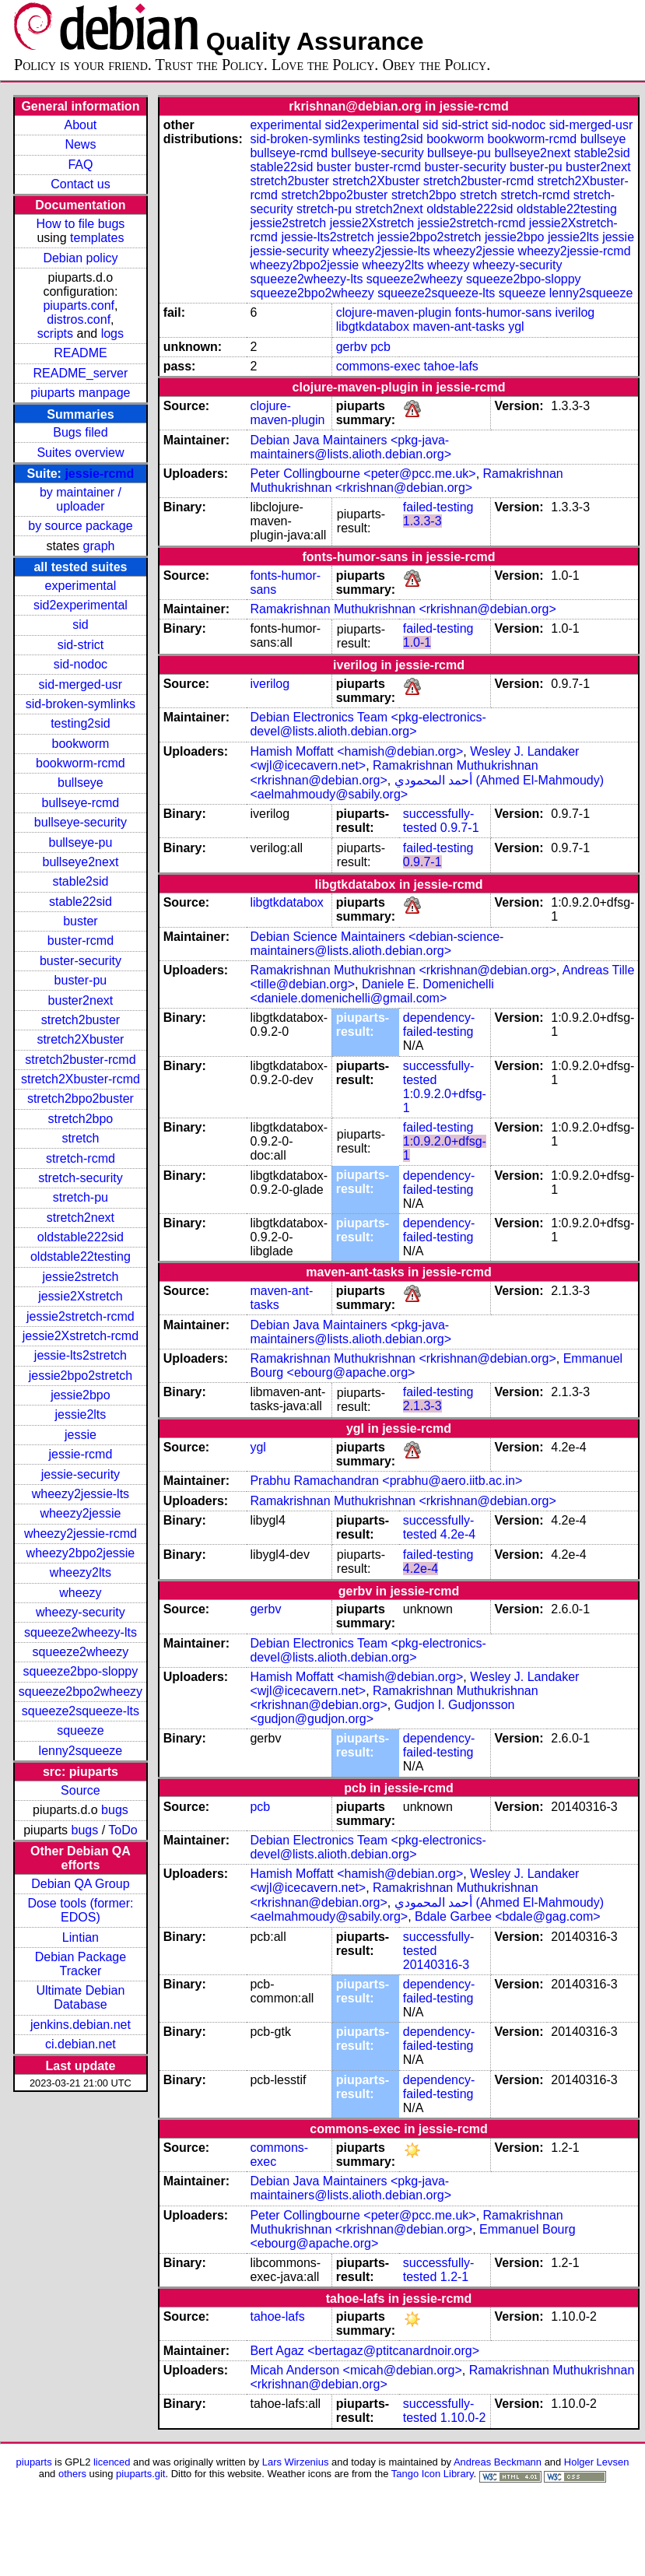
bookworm (81, 743)
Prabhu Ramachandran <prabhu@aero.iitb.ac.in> (386, 1480)
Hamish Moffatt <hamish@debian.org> (356, 751)
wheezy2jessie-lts (80, 1493)
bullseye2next (80, 862)
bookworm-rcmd (80, 763)
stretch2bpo (81, 1118)
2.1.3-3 (422, 1406)
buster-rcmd (80, 940)
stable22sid (80, 901)
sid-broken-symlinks (80, 704)
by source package (80, 525)
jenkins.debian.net (80, 2024)
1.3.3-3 (422, 521)
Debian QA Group (80, 1883)
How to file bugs (80, 223)
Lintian (80, 1937)
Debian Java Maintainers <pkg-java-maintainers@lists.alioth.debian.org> (350, 447)
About (81, 125)
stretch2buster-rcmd (80, 1059)
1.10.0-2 (463, 2417)
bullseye (80, 782)
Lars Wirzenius (295, 2462)
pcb (380, 346)
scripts (55, 333)
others (72, 2473)
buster (80, 921)
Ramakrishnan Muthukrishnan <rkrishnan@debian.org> (406, 480)
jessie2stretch (81, 1276)
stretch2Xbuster (80, 1039)
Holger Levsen (596, 2462)
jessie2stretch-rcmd (80, 1316)
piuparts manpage (80, 392)
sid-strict (81, 644)
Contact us (80, 184)
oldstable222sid (80, 1237)
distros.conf (78, 319)
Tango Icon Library (432, 2473)
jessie (80, 1434)
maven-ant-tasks (458, 326)
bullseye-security (80, 822)
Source (80, 1790)
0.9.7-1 (459, 827)
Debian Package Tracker (80, 1964)
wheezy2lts (80, 1572)
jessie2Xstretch (80, 1296)
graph (99, 546)
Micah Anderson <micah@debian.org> (355, 2370)
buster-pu (80, 980)
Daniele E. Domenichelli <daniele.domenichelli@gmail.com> (371, 991)
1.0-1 (417, 642)
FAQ (80, 164)
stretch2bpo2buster (80, 1098)
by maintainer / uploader (80, 499)
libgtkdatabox (372, 326)
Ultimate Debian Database (81, 1997)
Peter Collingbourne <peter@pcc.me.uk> (362, 473)
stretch (80, 1138)
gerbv (351, 346)
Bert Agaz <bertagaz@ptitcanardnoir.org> (364, 2350)
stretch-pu (80, 1197)
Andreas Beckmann (498, 2462)
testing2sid (80, 723)
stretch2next (80, 1217)
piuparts (34, 2462)
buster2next (81, 1000)
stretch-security (80, 1177)
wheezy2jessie (80, 1513)
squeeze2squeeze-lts (80, 1711)
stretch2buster (80, 1020)
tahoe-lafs (451, 366)
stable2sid (80, 881)
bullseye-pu (81, 842)
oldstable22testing (80, 1256)
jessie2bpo (80, 1395)
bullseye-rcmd (81, 802)
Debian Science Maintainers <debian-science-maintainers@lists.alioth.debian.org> (376, 943)
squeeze (80, 1730)
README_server (80, 373)
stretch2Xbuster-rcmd (80, 1079)
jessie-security (80, 1474)
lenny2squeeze (81, 1750)
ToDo (122, 1830)
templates (97, 237)
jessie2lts (81, 1414)
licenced (112, 2462)
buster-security (80, 960)
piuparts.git (140, 2473)
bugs (114, 1809)
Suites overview (80, 452)
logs (112, 333)
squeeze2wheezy (81, 1651)
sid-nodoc (80, 664)
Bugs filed (80, 432)
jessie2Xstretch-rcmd (80, 1335)
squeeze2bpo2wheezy (80, 1691)
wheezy (80, 1592)
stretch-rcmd (80, 1158)
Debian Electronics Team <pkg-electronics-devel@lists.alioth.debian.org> (368, 724)
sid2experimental (80, 605)
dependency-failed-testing (439, 1024)
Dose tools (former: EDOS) (80, 1910)
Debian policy (80, 258)
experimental (81, 585)
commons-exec (378, 366)
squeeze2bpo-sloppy (80, 1671)
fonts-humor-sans (503, 312)
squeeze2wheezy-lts (80, 1632)
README (80, 353)
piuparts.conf (78, 305)
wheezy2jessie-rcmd (80, 1533)
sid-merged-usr (81, 684)
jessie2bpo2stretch (80, 1375)
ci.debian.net (80, 2044)
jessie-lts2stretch (80, 1355)
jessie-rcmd (99, 473)
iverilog (575, 312)
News (80, 144)
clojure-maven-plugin (394, 312)
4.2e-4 (457, 1534)
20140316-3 (436, 1964)
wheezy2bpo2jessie (80, 1553)
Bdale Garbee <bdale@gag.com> (508, 1916)
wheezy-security (80, 1612)
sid (80, 624)
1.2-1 (454, 2276)
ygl (516, 326)
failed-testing (438, 507)
